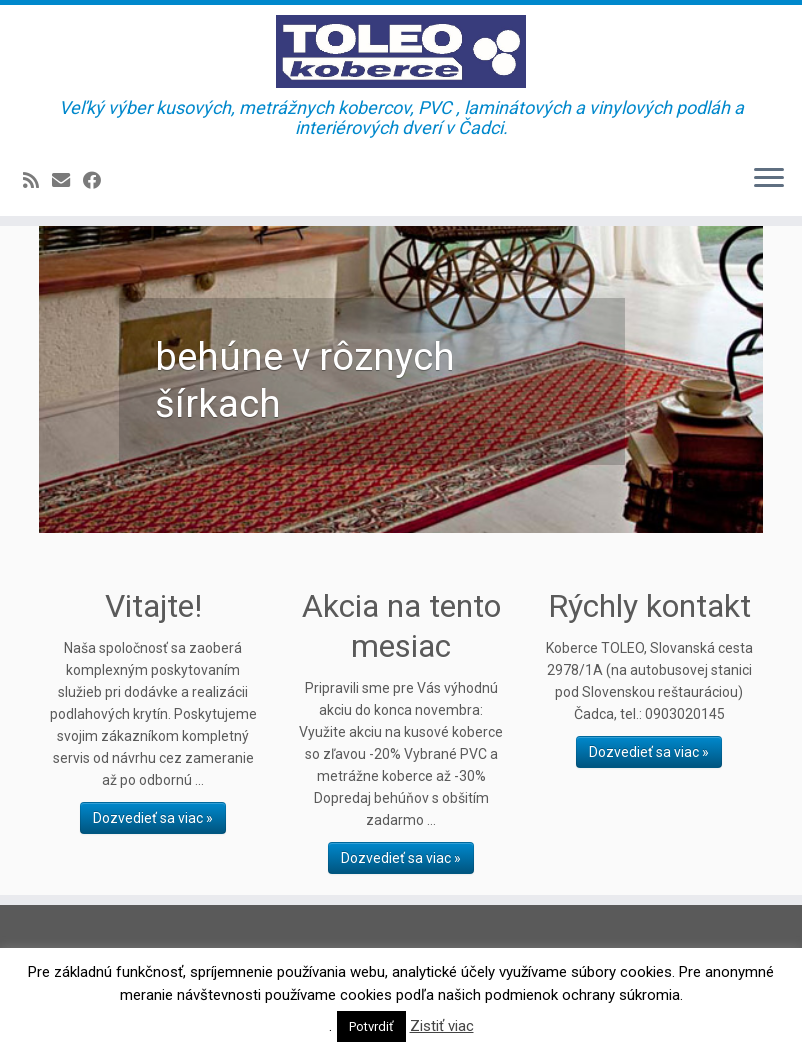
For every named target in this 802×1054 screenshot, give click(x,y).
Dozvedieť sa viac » (153, 818)
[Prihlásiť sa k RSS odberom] (37, 180)
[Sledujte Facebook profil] (98, 180)
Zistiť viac (442, 1026)
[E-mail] (67, 180)
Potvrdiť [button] (371, 1026)
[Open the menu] (769, 180)
